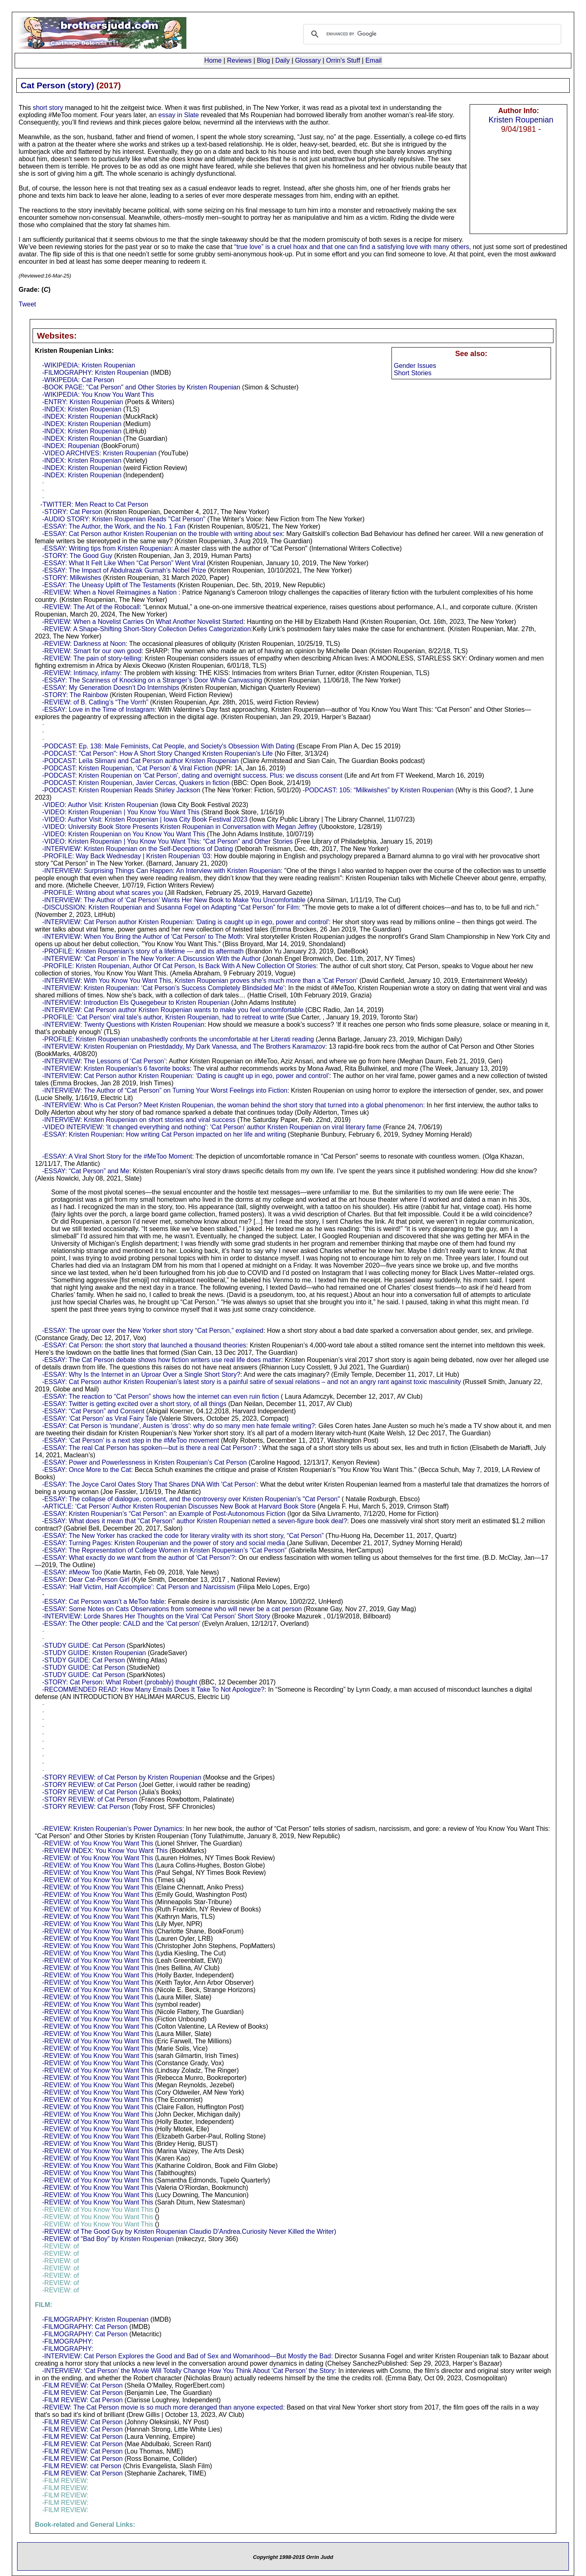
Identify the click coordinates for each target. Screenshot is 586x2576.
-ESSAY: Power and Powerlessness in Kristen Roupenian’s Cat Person (144, 1462)
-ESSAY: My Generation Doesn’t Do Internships (110, 687)
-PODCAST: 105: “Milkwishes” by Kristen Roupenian (378, 790)
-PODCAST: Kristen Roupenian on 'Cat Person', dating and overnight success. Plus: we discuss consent (192, 775)
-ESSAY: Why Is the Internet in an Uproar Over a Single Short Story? (141, 1374)
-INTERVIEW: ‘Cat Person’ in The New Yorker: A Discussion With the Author (151, 958)
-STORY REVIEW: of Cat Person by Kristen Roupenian (121, 1777)
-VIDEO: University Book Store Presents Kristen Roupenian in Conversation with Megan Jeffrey (179, 826)
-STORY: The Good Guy (77, 555)
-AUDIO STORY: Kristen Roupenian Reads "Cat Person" (124, 519)
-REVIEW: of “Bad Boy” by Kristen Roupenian (108, 2238)
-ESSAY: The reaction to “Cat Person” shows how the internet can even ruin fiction (160, 1396)
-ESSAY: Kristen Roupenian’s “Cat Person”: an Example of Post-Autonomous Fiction (164, 1513)
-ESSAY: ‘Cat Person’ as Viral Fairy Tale (99, 1418)
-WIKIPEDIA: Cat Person (78, 379)
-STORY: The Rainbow (75, 694)
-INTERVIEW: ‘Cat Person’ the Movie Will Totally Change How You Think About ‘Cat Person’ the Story (188, 2370)
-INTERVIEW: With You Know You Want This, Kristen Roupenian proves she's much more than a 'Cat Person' (200, 980)
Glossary (308, 60)
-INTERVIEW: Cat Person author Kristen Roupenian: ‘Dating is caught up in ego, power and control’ (186, 1075)
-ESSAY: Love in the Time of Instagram (98, 709)
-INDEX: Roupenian (71, 445)
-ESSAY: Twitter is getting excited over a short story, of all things (134, 1403)
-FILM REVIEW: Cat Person (82, 2385)
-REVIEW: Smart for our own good (92, 650)
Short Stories (412, 373)
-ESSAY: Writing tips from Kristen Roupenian (106, 548)
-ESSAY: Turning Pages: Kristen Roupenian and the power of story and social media (163, 1542)
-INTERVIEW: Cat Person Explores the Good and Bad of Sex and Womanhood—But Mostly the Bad (186, 2356)
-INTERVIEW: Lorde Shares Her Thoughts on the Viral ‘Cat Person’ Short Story (156, 1616)
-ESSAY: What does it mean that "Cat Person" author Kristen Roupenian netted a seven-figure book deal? (194, 1521)
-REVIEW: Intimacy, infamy (81, 672)
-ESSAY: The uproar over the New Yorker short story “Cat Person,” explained (153, 1330)
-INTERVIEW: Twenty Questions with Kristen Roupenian (123, 1024)
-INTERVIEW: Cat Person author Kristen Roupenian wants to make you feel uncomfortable (173, 1009)
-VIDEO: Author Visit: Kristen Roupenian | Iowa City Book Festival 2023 (145, 819)
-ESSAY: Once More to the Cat (86, 1469)
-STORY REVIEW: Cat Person (86, 1806)
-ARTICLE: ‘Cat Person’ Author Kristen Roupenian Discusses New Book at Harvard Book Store (179, 1506)
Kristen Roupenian (521, 119)
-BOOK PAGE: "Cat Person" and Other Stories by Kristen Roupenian (141, 387)
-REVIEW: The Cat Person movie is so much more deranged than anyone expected (162, 2407)
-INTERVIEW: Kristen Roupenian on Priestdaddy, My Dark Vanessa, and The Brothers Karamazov (184, 1046)
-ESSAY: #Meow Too (72, 1572)
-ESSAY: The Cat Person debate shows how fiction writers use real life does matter (161, 1359)
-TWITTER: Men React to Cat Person (94, 504)
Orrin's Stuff (343, 60)
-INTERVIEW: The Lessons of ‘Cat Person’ (104, 1061)
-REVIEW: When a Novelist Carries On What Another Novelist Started (142, 621)
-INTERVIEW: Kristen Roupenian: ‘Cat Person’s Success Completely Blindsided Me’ (163, 987)
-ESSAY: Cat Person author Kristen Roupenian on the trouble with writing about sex (162, 533)
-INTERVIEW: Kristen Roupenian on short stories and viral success (139, 1119)
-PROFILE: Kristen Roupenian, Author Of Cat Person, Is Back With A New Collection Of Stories (179, 965)
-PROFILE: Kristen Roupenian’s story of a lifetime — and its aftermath (143, 951)
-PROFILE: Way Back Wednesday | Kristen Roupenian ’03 (126, 856)
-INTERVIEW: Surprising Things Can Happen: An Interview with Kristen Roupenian (161, 870)
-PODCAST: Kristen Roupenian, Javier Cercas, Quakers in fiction (136, 782)
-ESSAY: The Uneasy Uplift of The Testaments (109, 585)
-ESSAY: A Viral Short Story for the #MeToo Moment (117, 1156)
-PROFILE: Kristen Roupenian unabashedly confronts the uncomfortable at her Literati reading (178, 1039)
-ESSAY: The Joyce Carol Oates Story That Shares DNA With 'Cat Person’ (149, 1484)
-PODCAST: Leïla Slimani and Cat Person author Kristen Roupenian (140, 760)
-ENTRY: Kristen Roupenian (82, 401)
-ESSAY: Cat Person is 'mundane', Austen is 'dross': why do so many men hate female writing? (178, 1425)
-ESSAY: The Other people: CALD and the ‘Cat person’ (121, 1623)
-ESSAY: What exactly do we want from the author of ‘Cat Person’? (138, 1557)
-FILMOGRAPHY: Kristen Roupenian (95, 372)
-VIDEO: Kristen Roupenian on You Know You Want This (123, 834)
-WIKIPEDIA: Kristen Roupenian (89, 365)
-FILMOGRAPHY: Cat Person (85, 2326)
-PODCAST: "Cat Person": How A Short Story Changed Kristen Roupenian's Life (157, 753)
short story (48, 107)
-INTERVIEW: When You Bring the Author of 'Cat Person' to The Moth (142, 936)
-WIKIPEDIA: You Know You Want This (98, 394)
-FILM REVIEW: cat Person (81, 2465)
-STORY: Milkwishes (71, 577)
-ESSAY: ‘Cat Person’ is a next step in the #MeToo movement (130, 1440)
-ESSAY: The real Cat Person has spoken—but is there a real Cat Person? (150, 1447)
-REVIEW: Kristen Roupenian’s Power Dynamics (112, 1828)
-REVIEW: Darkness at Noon (84, 643)
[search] (431, 34)
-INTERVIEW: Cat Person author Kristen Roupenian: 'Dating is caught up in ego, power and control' (185, 921)
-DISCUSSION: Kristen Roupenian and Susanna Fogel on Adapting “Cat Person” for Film (170, 907)
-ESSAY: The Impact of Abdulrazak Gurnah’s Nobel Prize (124, 570)
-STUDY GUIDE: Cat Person (83, 1645)
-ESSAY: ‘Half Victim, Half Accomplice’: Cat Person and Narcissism (138, 1586)
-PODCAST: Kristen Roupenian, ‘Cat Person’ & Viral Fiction (127, 768)
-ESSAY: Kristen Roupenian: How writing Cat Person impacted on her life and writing (164, 1134)
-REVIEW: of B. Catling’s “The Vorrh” (95, 702)
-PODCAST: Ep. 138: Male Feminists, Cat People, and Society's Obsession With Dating (168, 746)
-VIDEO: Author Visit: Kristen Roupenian (100, 804)
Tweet (27, 304)
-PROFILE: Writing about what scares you (102, 892)
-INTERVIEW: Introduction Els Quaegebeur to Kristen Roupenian (136, 1002)
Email (373, 60)
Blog (263, 60)
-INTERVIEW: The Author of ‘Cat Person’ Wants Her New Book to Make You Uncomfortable (174, 900)
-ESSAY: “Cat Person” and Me (85, 1171)
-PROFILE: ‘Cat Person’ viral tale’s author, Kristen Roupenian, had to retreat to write (163, 1017)
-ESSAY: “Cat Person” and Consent (93, 1411)
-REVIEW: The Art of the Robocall (91, 607)
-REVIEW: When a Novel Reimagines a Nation (109, 592)
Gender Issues (415, 365)
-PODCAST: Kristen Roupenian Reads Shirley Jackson (121, 790)
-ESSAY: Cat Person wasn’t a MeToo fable (103, 1601)
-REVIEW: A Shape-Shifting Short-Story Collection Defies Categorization (146, 628)
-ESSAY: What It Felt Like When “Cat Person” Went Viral (123, 563)
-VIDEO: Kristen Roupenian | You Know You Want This (121, 812)
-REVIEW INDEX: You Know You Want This (105, 1850)
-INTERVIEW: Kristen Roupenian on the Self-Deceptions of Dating (137, 848)
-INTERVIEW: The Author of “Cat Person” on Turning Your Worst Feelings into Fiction (165, 1090)
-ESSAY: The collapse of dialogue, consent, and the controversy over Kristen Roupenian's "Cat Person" (191, 1499)
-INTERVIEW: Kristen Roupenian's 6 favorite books (116, 1068)
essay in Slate (178, 115)
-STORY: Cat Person (72, 511)
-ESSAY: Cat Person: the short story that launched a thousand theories (144, 1345)
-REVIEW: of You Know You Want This (97, 1843)
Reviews (239, 60)
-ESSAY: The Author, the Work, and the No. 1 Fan (114, 526)
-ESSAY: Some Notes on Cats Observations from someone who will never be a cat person (172, 1608)
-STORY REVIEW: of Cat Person (90, 1784)
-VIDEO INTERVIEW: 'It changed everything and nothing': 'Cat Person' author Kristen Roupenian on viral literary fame (211, 1127)
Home (213, 60)
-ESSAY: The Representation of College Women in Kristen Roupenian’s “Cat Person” (164, 1550)
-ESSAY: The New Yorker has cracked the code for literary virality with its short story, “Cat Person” (183, 1535)
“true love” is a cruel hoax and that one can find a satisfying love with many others (351, 246)
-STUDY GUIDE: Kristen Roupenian (94, 1652)
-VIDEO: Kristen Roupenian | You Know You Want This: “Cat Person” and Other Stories (167, 841)
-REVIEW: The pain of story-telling (91, 658)
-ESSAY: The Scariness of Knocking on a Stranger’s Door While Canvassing (152, 680)
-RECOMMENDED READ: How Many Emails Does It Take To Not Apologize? (153, 1689)
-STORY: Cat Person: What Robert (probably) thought (119, 1682)
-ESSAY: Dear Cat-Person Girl (86, 1579)
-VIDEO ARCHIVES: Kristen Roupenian (99, 453)
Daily (282, 60)
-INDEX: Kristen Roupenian (82, 409)
